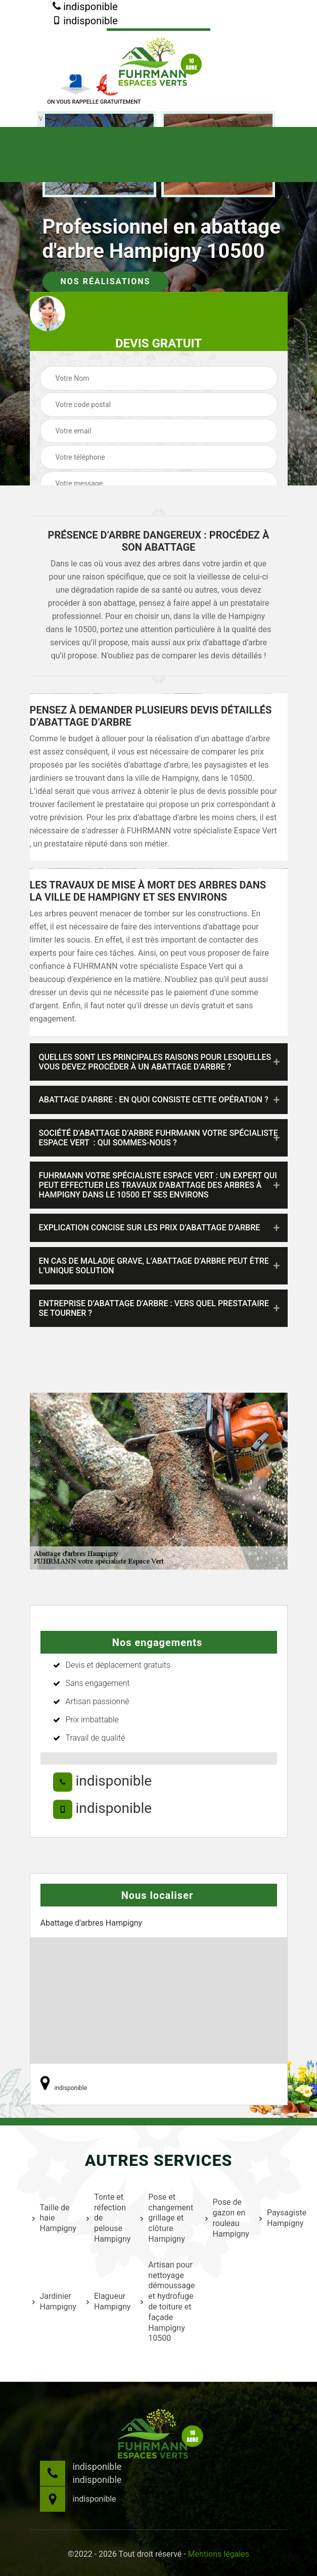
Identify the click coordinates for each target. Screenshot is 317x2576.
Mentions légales (218, 2554)
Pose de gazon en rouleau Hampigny (226, 2217)
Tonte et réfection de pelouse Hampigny (107, 2218)
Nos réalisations (106, 281)
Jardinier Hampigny (53, 2301)
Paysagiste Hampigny (281, 2218)
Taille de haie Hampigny (53, 2218)
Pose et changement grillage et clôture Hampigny (166, 2218)
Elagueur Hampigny (107, 2301)
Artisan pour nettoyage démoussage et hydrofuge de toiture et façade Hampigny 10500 (166, 2301)
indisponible (85, 7)
